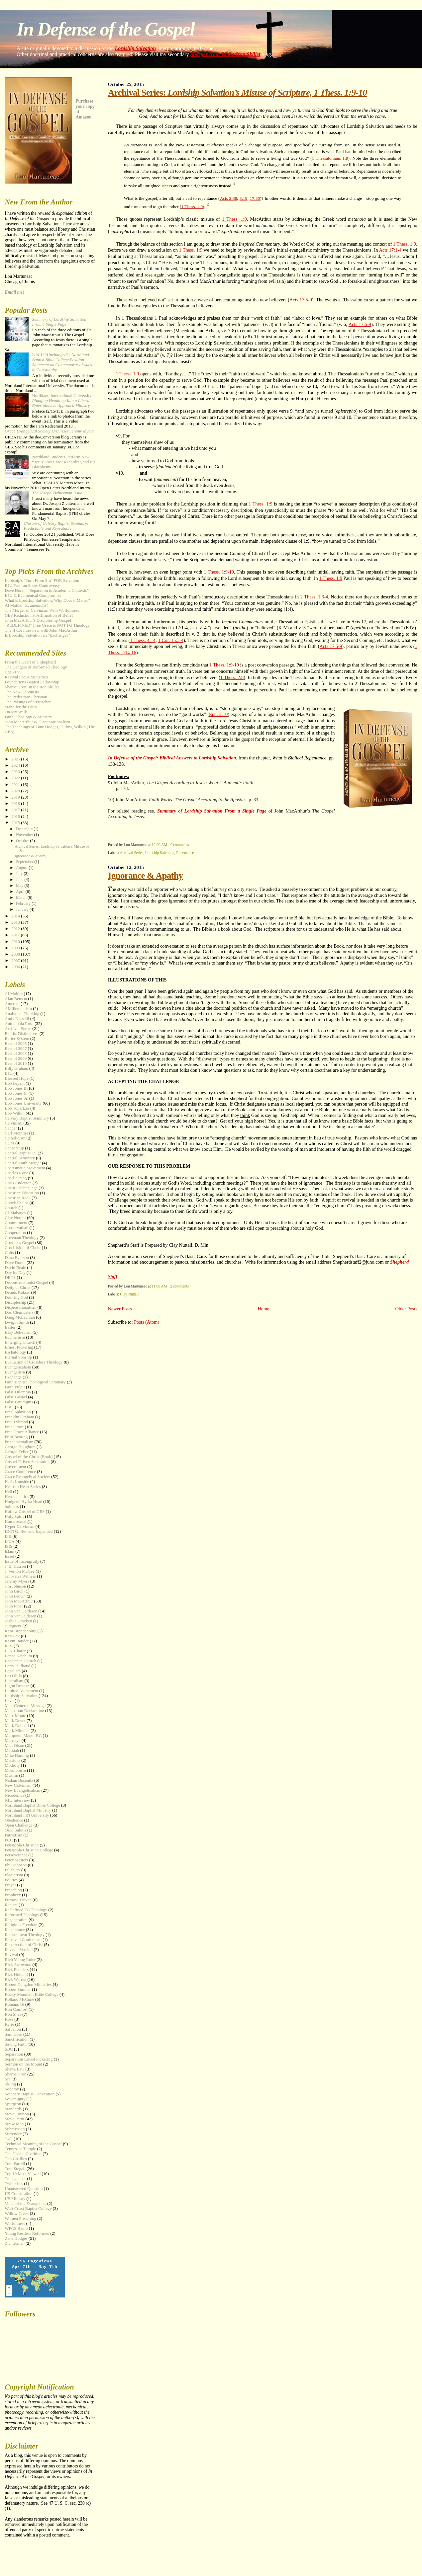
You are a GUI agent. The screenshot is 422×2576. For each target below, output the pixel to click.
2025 (16, 759)
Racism (11, 1905)
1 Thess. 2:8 (232, 677)
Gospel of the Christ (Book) (29, 1456)
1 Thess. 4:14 (143, 640)
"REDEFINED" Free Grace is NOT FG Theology (47, 625)
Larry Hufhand (17, 1666)
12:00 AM (159, 845)
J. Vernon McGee (20, 1571)
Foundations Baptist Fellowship (32, 682)
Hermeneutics (17, 1496)
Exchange (13, 1377)
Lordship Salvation (135, 48)
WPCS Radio (16, 2228)
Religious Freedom (21, 1924)
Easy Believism (18, 1332)
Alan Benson (16, 998)
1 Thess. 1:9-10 (219, 572)
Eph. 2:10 (218, 714)
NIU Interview (17, 1800)
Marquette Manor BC (23, 1735)
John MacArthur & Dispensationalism (37, 722)
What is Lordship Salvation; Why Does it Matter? (47, 600)
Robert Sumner (18, 1989)
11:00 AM (159, 1286)
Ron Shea (13, 2014)
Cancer (11, 1128)
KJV (9, 1646)
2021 (16, 784)
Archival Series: (237, 92)
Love (9, 1700)
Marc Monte (15, 1715)
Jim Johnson (15, 1586)
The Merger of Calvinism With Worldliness (42, 610)
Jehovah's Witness (20, 1576)
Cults (9, 1252)
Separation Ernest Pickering (29, 2059)
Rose (9, 2019)
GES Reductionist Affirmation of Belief (39, 615)
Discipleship (15, 1302)
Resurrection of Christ (24, 1944)
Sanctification (17, 2039)
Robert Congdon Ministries (28, 1984)
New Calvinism (18, 1785)
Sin (7, 2079)
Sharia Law (14, 2069)
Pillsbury (12, 1870)
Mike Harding (17, 1755)
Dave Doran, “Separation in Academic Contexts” (47, 590)
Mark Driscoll (17, 1725)
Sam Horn (13, 2034)
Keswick (12, 1636)
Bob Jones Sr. (16, 1098)
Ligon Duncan (17, 1685)
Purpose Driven (18, 1900)
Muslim (11, 1775)
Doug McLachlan (20, 1317)
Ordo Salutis (15, 1830)
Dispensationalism (20, 1307)
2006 (16, 967)
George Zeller (17, 1451)
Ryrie (9, 2024)
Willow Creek (17, 2213)
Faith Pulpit (15, 1387)
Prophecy (13, 1895)
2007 (16, 960)
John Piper (14, 1606)
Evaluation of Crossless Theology (33, 1362)
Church (11, 1208)
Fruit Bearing (16, 1437)
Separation (14, 2054)
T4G (9, 2139)
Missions (12, 1760)
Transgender (15, 2178)
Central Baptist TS (21, 1153)
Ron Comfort (16, 2009)
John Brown (15, 1596)
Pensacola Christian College (29, 1850)
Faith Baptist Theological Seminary (35, 1382)
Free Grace (14, 1427)
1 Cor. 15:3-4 (170, 640)
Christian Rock (18, 1198)
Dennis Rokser (17, 1292)
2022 (16, 778)
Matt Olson (14, 1745)
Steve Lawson (17, 2114)
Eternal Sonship (18, 1357)
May (20, 885)
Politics (11, 1880)
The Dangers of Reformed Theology (36, 667)
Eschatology (15, 1352)
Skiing (10, 2084)
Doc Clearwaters (19, 1312)
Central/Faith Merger (23, 1163)
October (23, 840)
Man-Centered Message (25, 1705)
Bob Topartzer (17, 1108)
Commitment (16, 1222)
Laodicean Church (20, 1661)
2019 (16, 797)
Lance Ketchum (18, 1656)
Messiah (12, 1750)
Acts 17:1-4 (390, 250)
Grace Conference (20, 1471)
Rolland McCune (19, 1999)
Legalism (13, 1671)
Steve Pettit (14, 2119)
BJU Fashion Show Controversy (32, 585)
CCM (9, 1143)
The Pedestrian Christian (26, 697)
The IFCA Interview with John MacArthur (41, 630)
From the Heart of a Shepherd (30, 662)
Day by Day (15, 1272)
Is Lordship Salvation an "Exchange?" (37, 635)
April (21, 891)
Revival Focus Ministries (26, 677)
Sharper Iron (15, 2074)
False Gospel (16, 1397)
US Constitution (18, 2193)
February (24, 903)
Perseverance (16, 1855)
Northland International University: (62, 400)
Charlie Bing (16, 1178)
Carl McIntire (16, 1133)
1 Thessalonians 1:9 (330, 158)
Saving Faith (16, 2044)
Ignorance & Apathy (145, 875)
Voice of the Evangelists (25, 2203)
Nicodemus (14, 1795)
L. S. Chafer (15, 1651)
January (23, 909)
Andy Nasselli (17, 1018)
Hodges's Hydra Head (23, 1501)
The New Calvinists (22, 692)
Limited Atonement (21, 1690)
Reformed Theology (22, 1914)
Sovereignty (15, 2099)
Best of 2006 (16, 1043)
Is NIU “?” (62, 362)
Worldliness (15, 2223)
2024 (16, 765)
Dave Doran (15, 1262)
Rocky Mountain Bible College (31, 1994)
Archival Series (132, 853)
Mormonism (15, 1770)
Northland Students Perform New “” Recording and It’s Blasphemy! (63, 462)
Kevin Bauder (17, 1641)
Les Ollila (13, 1676)
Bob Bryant (15, 1083)
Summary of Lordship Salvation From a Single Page (211, 811)
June (20, 879)
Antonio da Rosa (19, 1023)
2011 (16, 935)
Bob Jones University (23, 1103)
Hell (8, 1491)
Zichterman (14, 2243)
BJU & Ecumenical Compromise (33, 595)
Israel (9, 1556)
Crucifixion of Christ (23, 1247)
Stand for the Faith (21, 707)
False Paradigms (19, 1402)
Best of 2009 (16, 1058)
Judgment (13, 1626)
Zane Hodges (16, 2238)
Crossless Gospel (19, 1242)
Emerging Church (20, 1342)
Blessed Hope (16, 1078)
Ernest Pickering (19, 1347)
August (22, 867)
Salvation (13, 2029)
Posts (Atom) (146, 1322)
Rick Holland (16, 1974)
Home (263, 1308)
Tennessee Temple (20, 2149)
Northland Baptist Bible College (32, 1805)
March (22, 897)
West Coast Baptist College (28, 2208)
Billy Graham (16, 1068)
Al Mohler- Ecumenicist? (26, 605)
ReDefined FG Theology (26, 1910)
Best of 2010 (16, 1063)
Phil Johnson (16, 1865)
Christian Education (22, 1193)
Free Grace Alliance (22, 1432)
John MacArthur (19, 1601)
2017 (16, 810)
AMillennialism (18, 1008)
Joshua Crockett (18, 1621)
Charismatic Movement (25, 1168)
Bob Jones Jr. (16, 1093)
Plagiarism (14, 1875)
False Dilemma (18, 1392)
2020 (16, 791)
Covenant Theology (22, 1237)
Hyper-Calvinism (19, 1526)
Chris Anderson (18, 1183)
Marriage (12, 1740)
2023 (16, 771)
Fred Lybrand (16, 1422)
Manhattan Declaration (24, 1710)
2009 (16, 948)
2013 (16, 922)
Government (15, 1466)
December (25, 828)
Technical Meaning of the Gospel (33, 2144)
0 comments (179, 845)
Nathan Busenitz (19, 1780)
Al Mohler (14, 993)
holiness (12, 1506)
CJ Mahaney (15, 1212)
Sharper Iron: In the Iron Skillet (225, 54)
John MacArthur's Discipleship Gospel (38, 620)
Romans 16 (14, 2004)
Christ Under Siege (21, 1188)
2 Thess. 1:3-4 (314, 596)
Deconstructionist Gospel (26, 1282)
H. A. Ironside (17, 1481)
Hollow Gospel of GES (25, 1511)
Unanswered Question (24, 2188)
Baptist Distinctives (21, 1033)
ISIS (8, 1546)
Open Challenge (18, 1825)
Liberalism (14, 1680)
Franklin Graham (19, 1417)
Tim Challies (16, 2158)
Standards (13, 2109)
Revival (11, 1954)
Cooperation (15, 1232)
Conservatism (16, 1227)
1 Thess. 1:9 (192, 206)
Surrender (13, 2134)
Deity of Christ (17, 1287)
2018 (16, 803)
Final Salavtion (18, 1412)
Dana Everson (17, 1257)
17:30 (255, 198)
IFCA (9, 1541)
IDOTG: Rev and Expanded (29, 1531)
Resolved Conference (23, 1939)
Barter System (17, 1038)
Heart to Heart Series (23, 1486)
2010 (16, 941)
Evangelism (15, 1372)
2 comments (179, 1286)
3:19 (244, 198)
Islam (9, 1551)
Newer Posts (120, 1308)
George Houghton (20, 1446)
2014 (16, 916)
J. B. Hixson (15, 1566)
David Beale (15, 1267)
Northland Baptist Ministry (28, 1810)
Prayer (10, 1885)
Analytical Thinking (22, 1013)
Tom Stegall (15, 2168)
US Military (15, 2198)
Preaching (13, 1890)
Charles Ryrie (16, 1173)
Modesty (12, 1765)
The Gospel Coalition (23, 2153)
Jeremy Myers (17, 1581)
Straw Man (14, 2124)
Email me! (14, 292)
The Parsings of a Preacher (28, 702)
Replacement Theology (25, 1934)
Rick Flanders (17, 1969)
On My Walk (16, 712)
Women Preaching (20, 2218)
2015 (16, 822)
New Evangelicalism (22, 1790)
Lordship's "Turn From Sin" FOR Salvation (42, 580)
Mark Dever (15, 1720)
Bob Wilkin (15, 1113)
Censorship (14, 1148)
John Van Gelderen (21, 1611)
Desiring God (16, 1297)
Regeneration (16, 1919)
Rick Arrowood (18, 1964)
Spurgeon (13, 2104)
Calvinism (13, 1123)
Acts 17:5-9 (300, 299)
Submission (15, 2129)
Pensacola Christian (22, 1845)
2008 (16, 954)
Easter (10, 1327)
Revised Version (19, 1949)
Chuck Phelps (16, 1203)
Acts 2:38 (228, 198)
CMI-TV (12, 672)
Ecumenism (15, 1337)
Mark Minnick (17, 1730)
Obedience (14, 1820)
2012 (16, 928)
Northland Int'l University (27, 1815)
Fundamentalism (19, 1442)
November (25, 834)
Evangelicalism (18, 1367)
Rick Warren (15, 1979)
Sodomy (12, 2089)
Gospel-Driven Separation (27, 1461)
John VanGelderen (20, 1616)
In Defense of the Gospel (105, 29)
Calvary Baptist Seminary (27, 1118)
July (20, 873)
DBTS (10, 1277)
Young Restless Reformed (27, 2233)
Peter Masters (16, 1860)
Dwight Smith (17, 1322)
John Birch (14, 1591)
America (12, 1003)
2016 (16, 816)
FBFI (9, 1407)
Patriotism (13, 1835)
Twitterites (14, 2183)
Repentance (185, 853)
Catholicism (15, 1138)
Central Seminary (20, 1158)
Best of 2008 (16, 1053)
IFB (8, 1536)
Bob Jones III (16, 1088)
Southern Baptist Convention (29, 2094)
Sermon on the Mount (23, 2064)
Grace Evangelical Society (27, 1476)
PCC (9, 1840)
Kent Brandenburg (20, 1631)
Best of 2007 (16, 1048)
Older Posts (406, 1308)
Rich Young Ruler (20, 1959)
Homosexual (15, 1521)
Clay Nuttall (129, 1294)
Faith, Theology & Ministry (28, 717)
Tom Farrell (15, 2163)
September (25, 861)
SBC (9, 2049)
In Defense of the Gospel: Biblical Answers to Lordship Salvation (172, 757)
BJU (8, 1073)
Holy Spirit (14, 1516)
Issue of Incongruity (22, 1561)
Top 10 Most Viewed (23, 2173)
